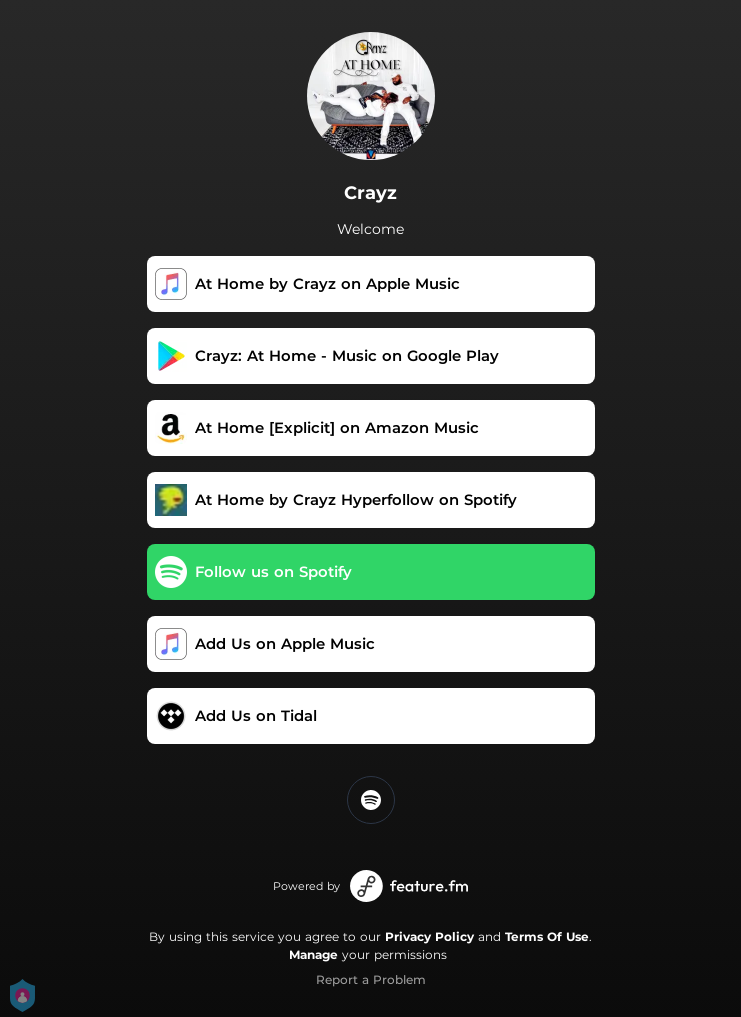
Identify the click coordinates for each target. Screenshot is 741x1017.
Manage (313, 954)
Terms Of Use (547, 936)
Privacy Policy (429, 936)
